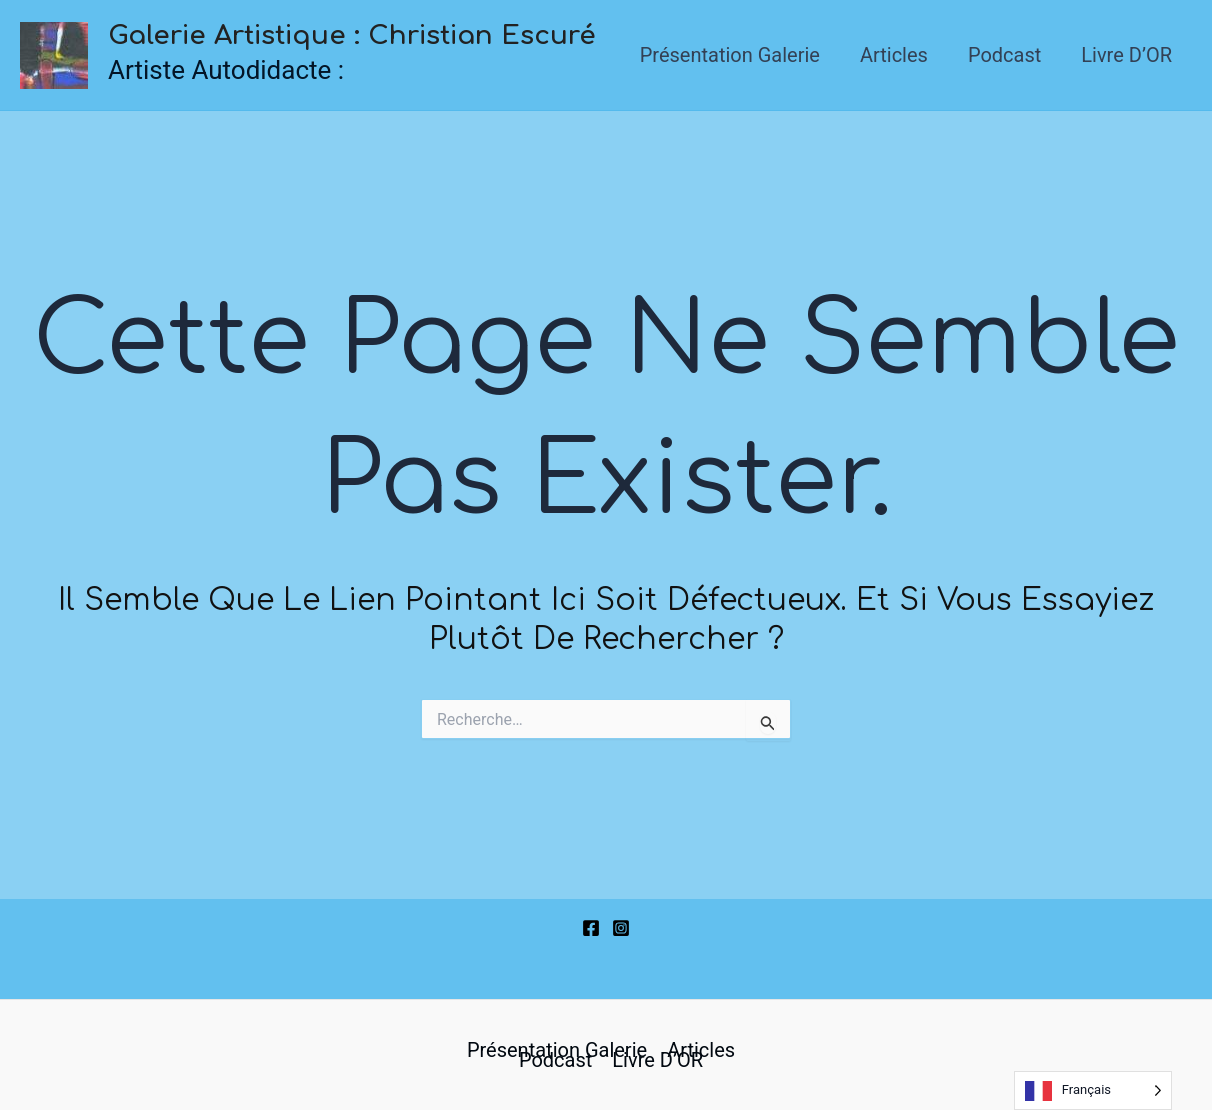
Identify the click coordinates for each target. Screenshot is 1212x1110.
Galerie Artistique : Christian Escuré (352, 35)
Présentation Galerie (730, 55)
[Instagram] (621, 928)
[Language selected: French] (1093, 1090)
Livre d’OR (1126, 55)
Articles (894, 55)
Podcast (1004, 55)
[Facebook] (591, 928)
